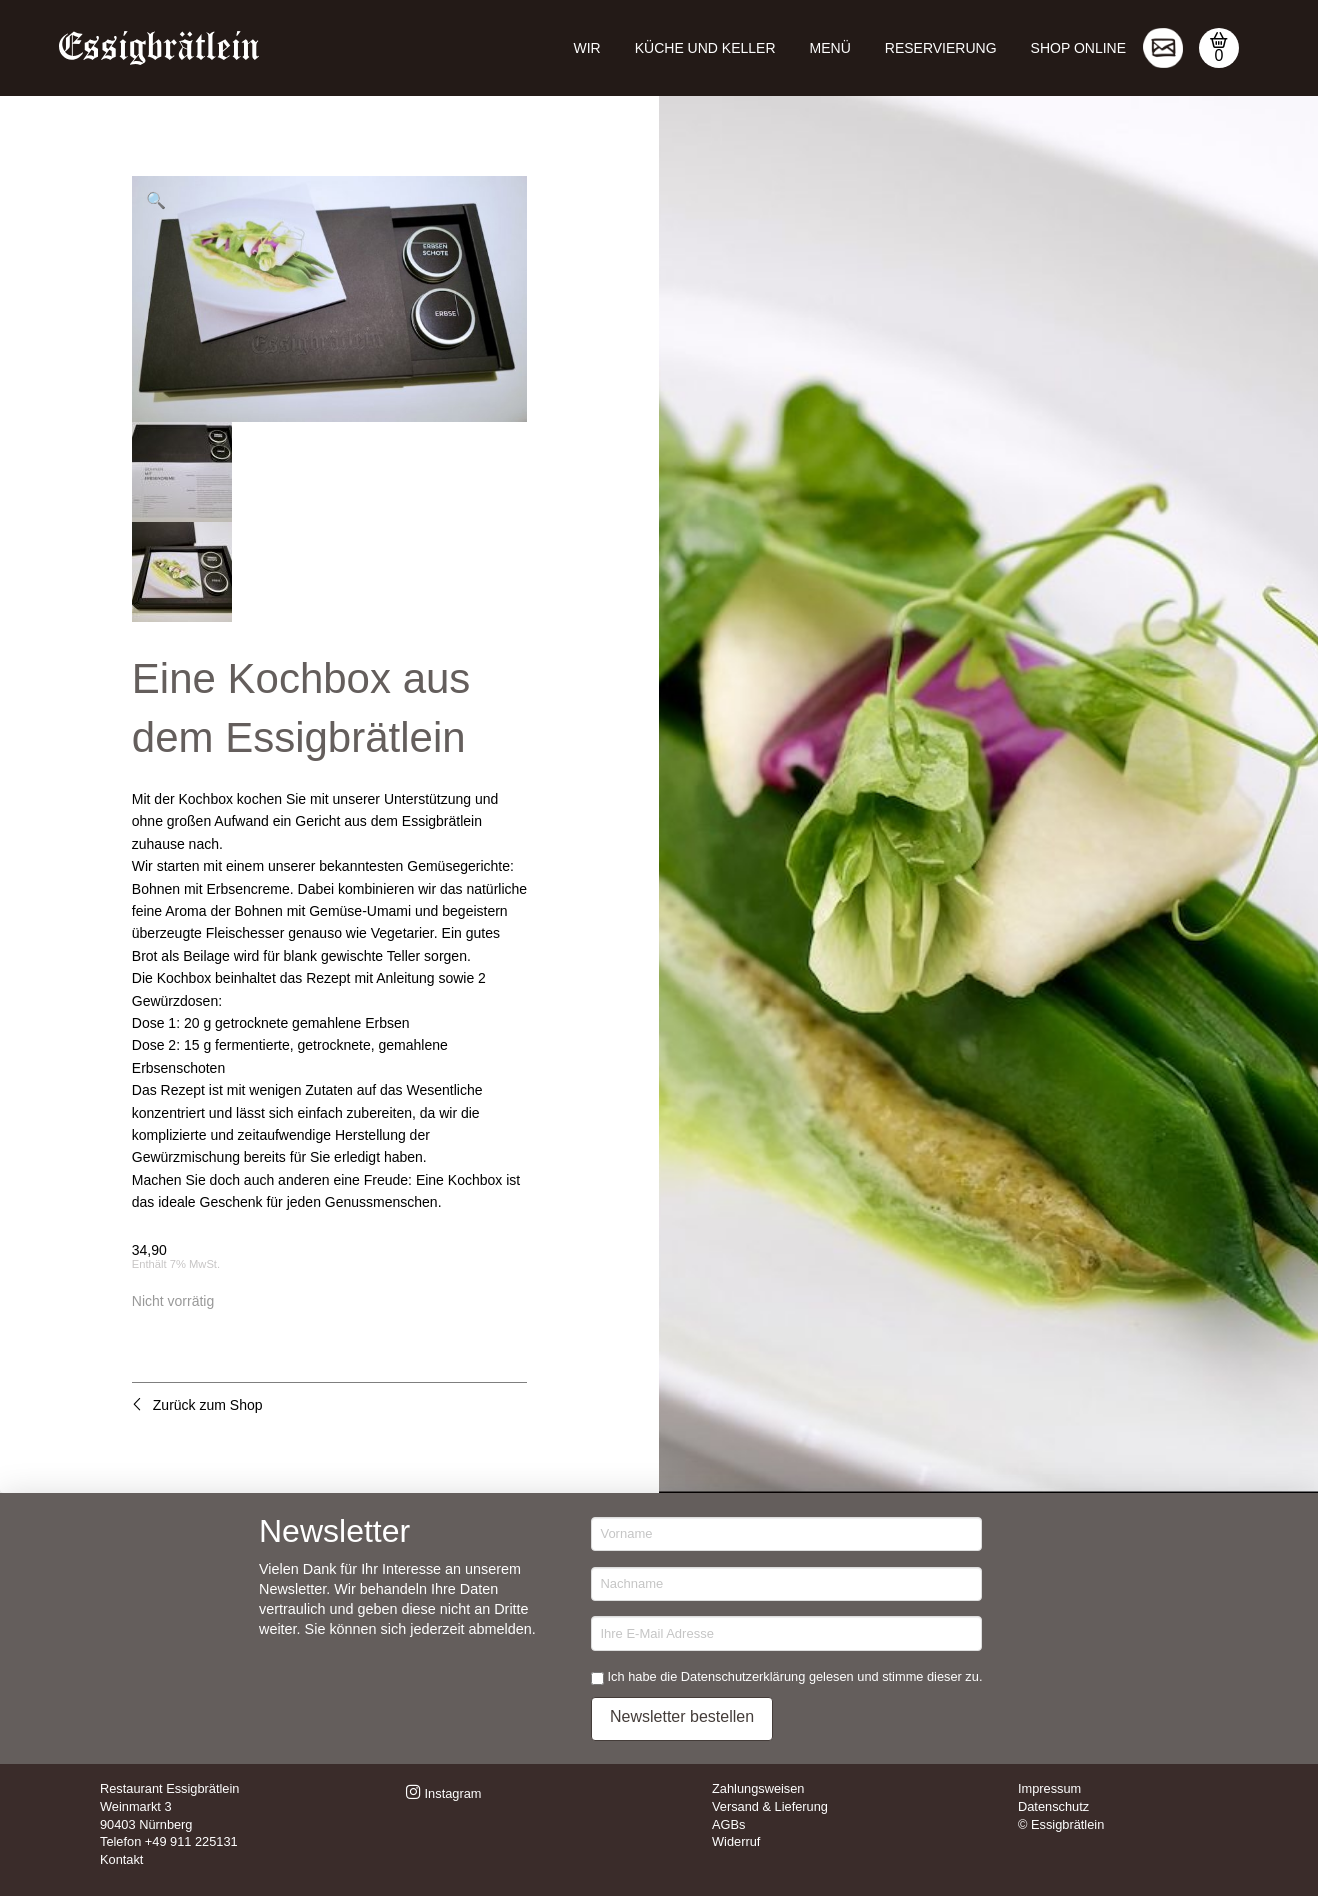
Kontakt (121, 1859)
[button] (1219, 48)
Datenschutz (1053, 1806)
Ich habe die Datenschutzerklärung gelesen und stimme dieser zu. (795, 1677)
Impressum (1049, 1788)
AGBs (728, 1824)
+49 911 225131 (191, 1841)
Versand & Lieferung (770, 1806)
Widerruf (736, 1841)
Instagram (443, 1793)
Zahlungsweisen (758, 1788)
